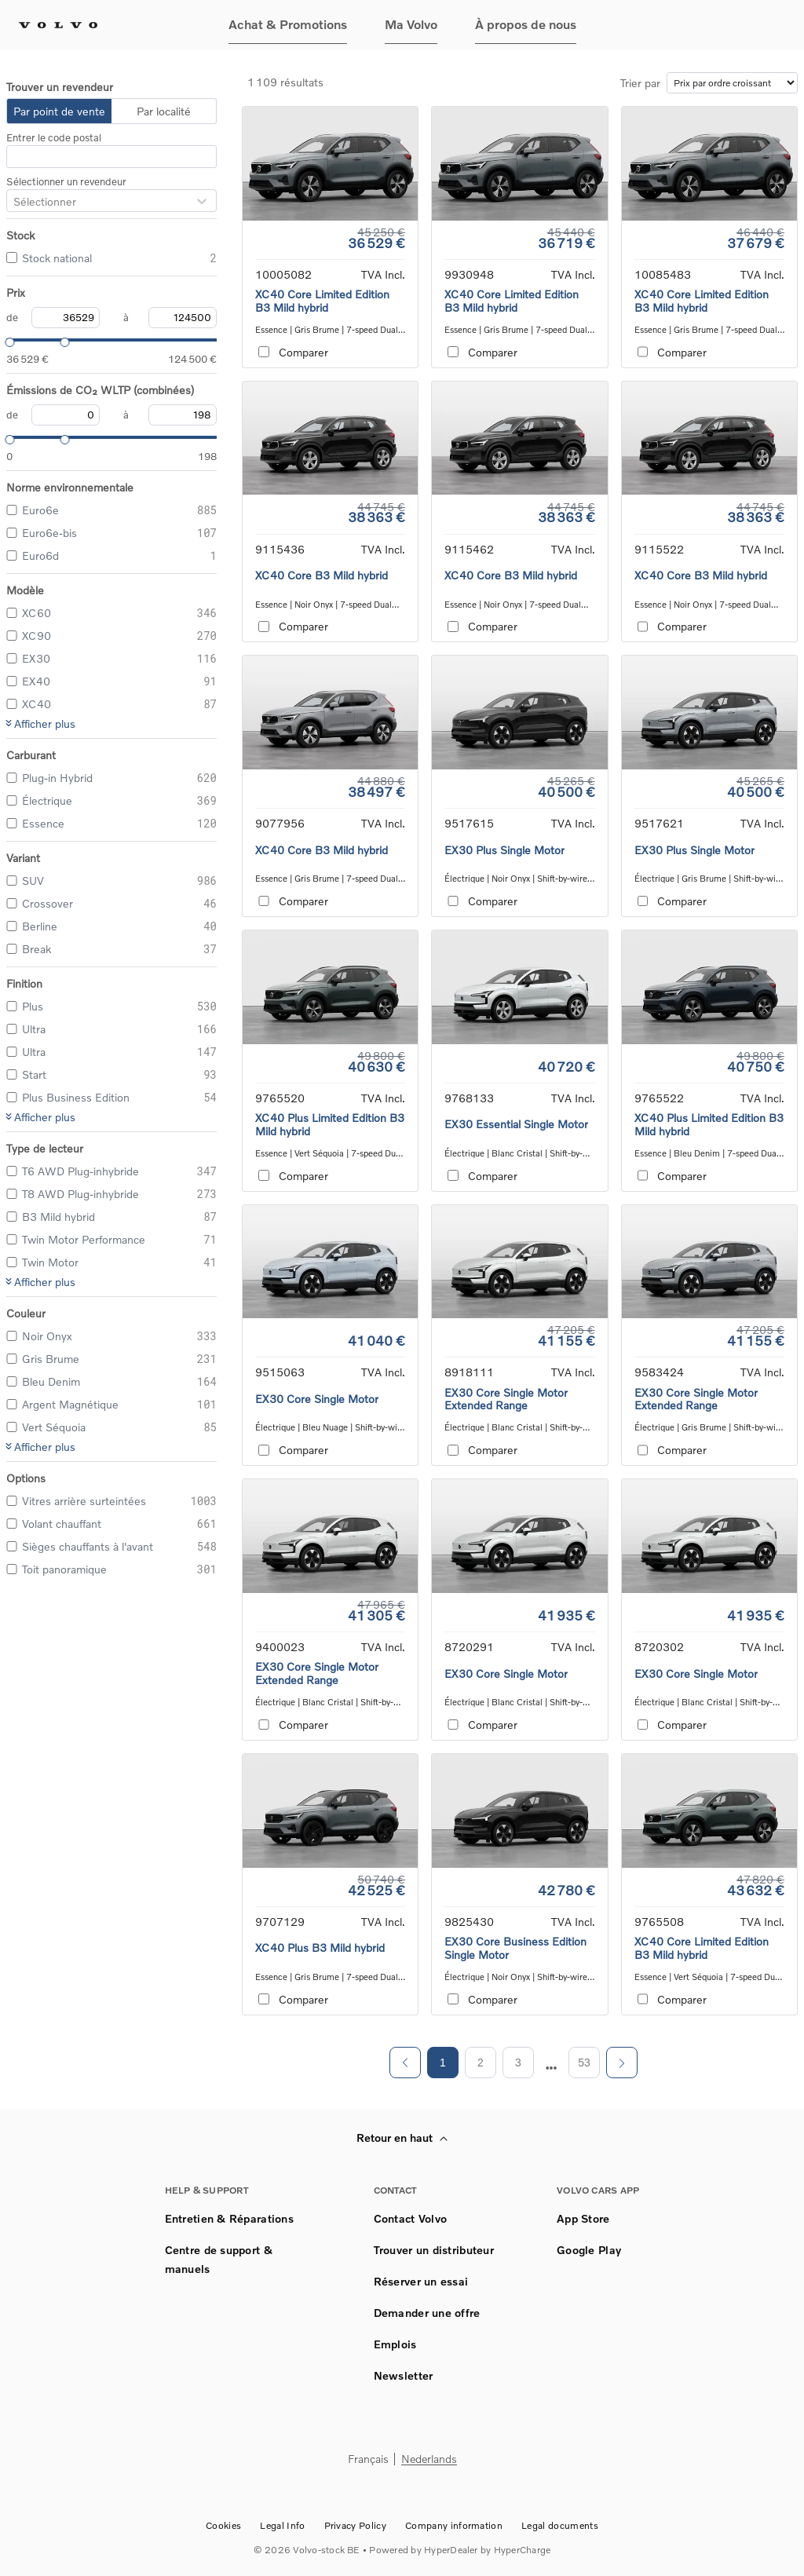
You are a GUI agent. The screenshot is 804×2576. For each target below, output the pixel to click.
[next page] (551, 2068)
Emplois (395, 2344)
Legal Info (282, 2525)
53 (584, 2062)
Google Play (589, 2249)
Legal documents (559, 2525)
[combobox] (13, 201)
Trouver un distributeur (434, 2249)
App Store (583, 2218)
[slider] (6, 340)
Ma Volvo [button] (411, 23)
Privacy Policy (355, 2525)
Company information (453, 2525)
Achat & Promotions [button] (287, 23)
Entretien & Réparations (229, 2218)
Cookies (223, 2525)
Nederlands (429, 2459)
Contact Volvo (411, 2218)
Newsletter (403, 2375)
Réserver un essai (421, 2281)
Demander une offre (427, 2312)
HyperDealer (451, 2550)
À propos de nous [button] (525, 23)
